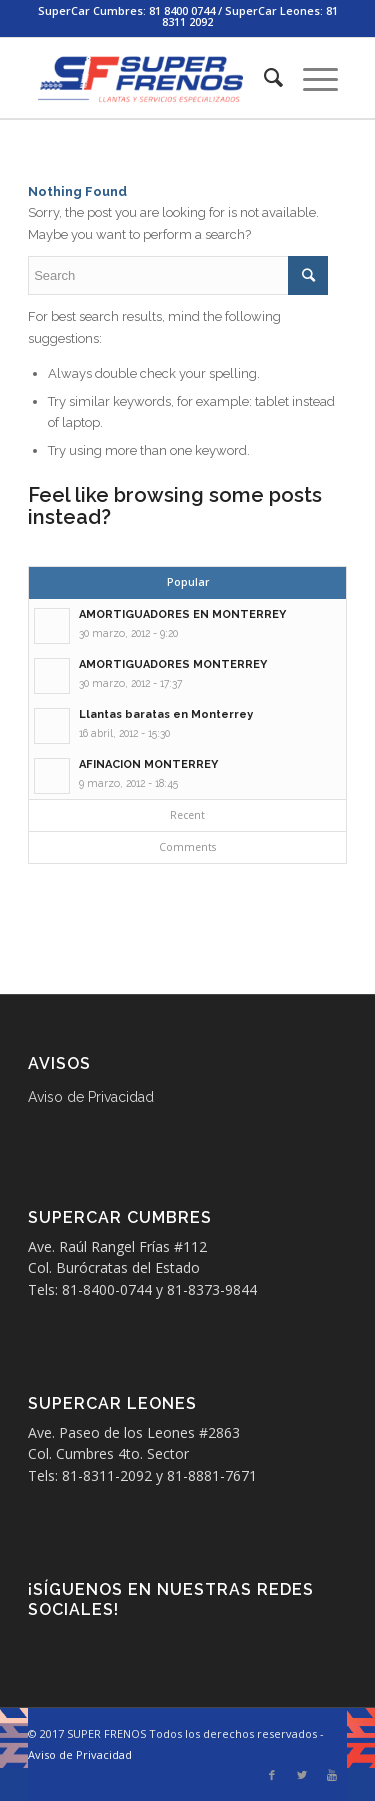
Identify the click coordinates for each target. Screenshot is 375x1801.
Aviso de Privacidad (91, 1097)
